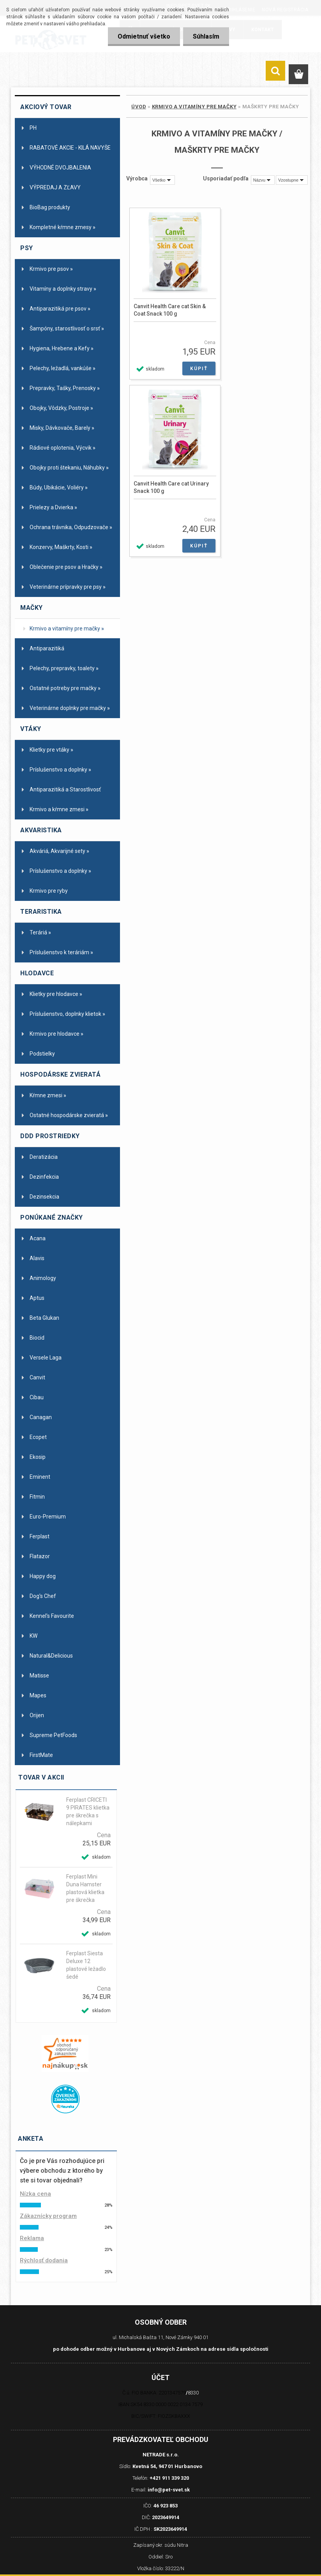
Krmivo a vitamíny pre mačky (194, 106)
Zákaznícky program (48, 2215)
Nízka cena (35, 2193)
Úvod (138, 106)
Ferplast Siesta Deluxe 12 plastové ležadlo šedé (86, 1965)
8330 (193, 2393)
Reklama (32, 2238)
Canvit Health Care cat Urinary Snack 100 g (171, 487)
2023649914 (165, 2517)
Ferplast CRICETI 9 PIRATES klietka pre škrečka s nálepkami (87, 1811)
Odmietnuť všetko (144, 36)
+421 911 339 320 (169, 2478)
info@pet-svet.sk (169, 2490)
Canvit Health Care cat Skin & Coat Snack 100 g (170, 310)
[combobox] (263, 180)
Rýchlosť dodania (44, 2260)
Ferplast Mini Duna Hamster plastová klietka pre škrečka (85, 1888)
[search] (275, 71)
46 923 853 (165, 2506)
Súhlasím (206, 36)
